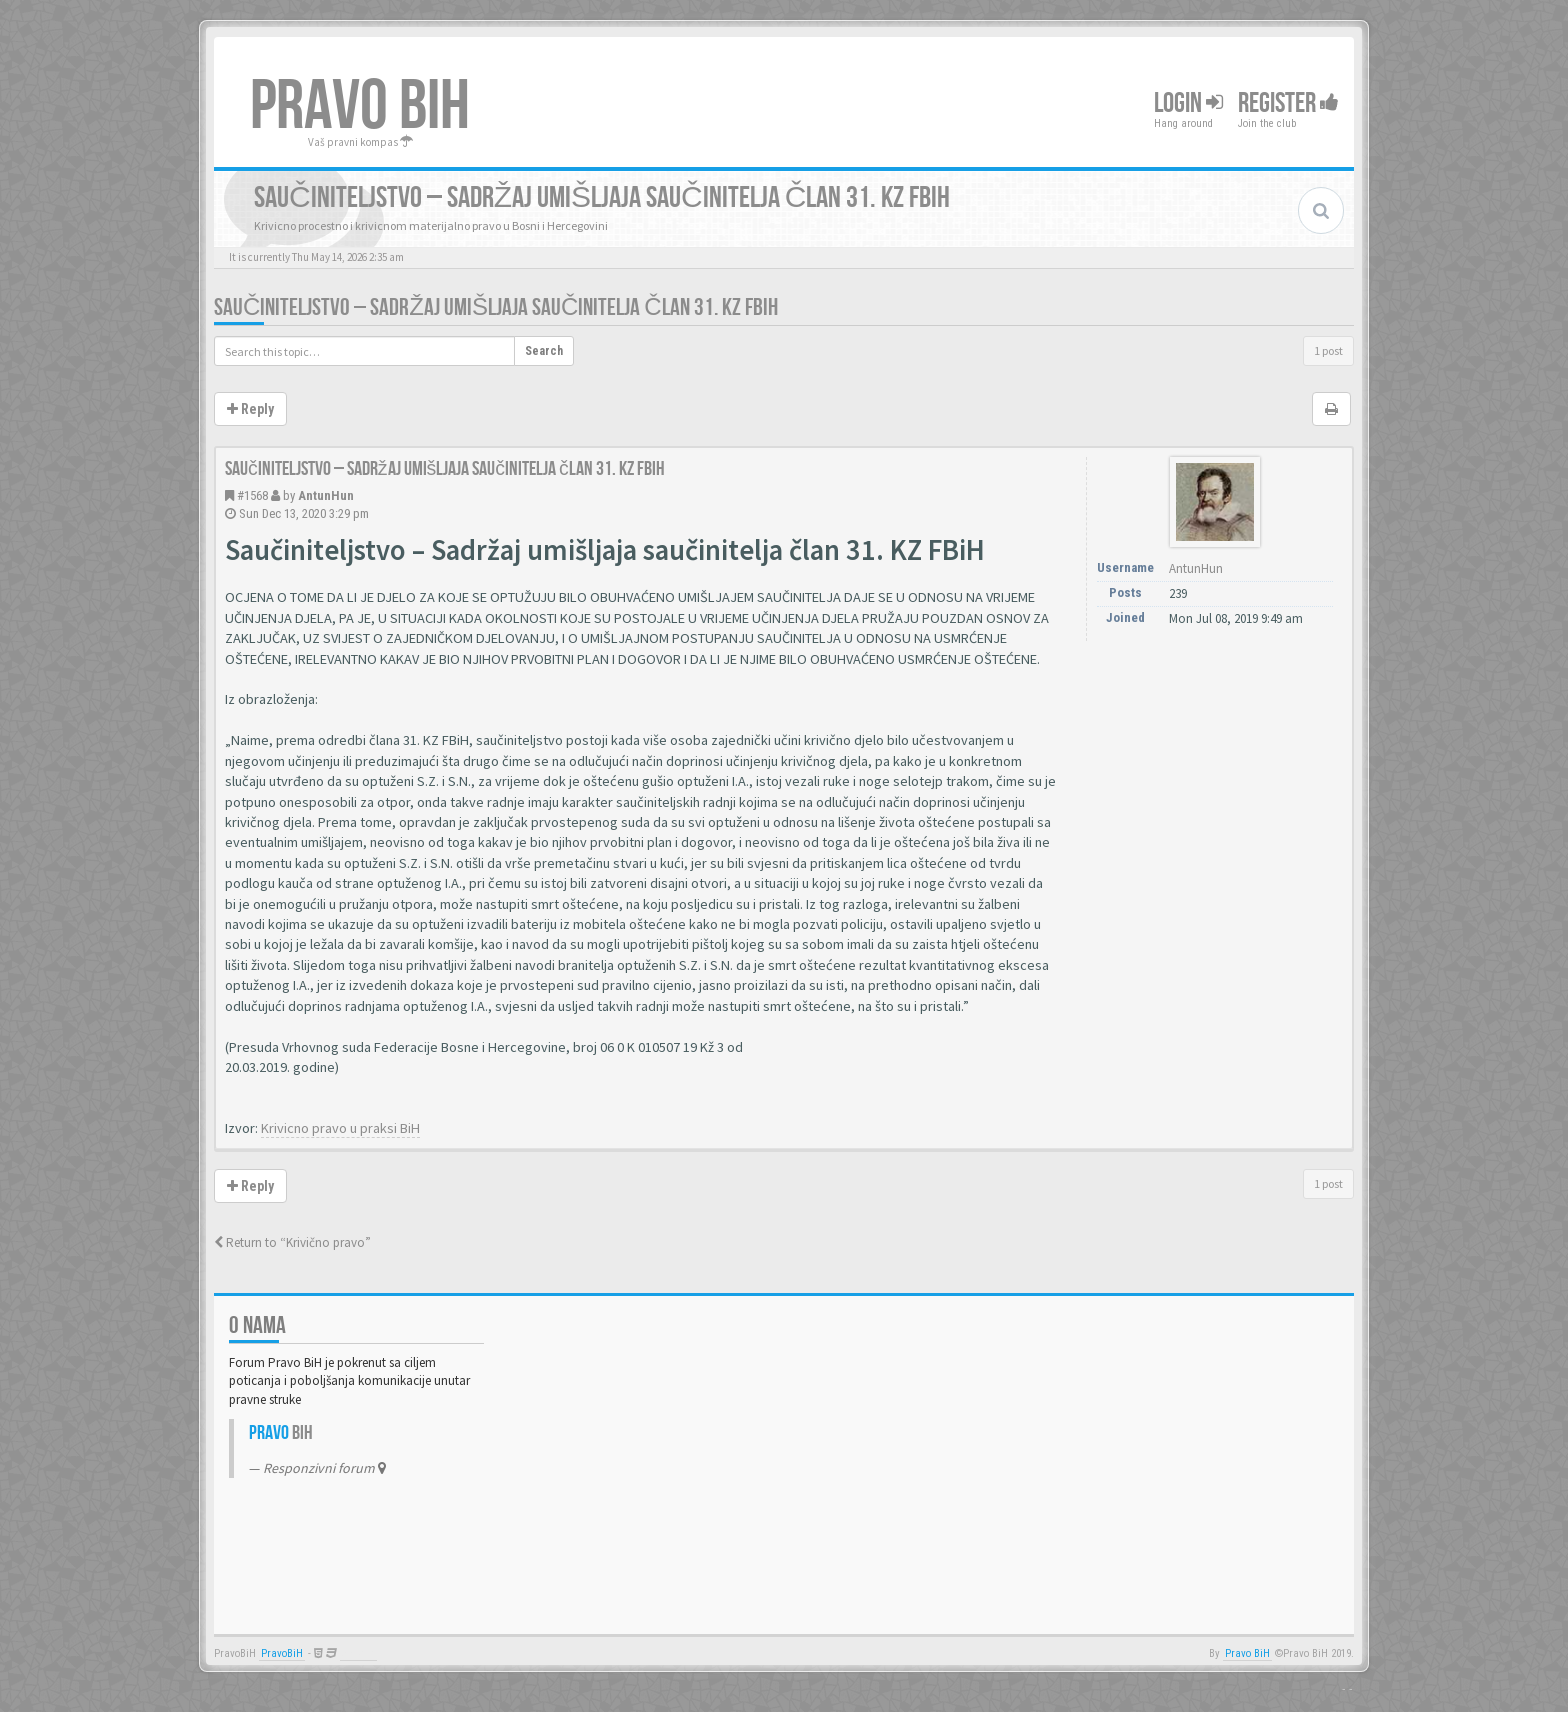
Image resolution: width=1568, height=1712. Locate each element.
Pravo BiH (1247, 1653)
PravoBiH (282, 1653)
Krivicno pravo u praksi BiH (340, 1128)
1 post (1328, 350)
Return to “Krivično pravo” (292, 1242)
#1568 (252, 495)
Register (1288, 103)
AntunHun (326, 495)
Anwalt (358, 1653)
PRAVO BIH (360, 107)
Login (1188, 103)
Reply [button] (250, 409)
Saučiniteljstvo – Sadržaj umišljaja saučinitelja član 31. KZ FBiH (496, 307)
